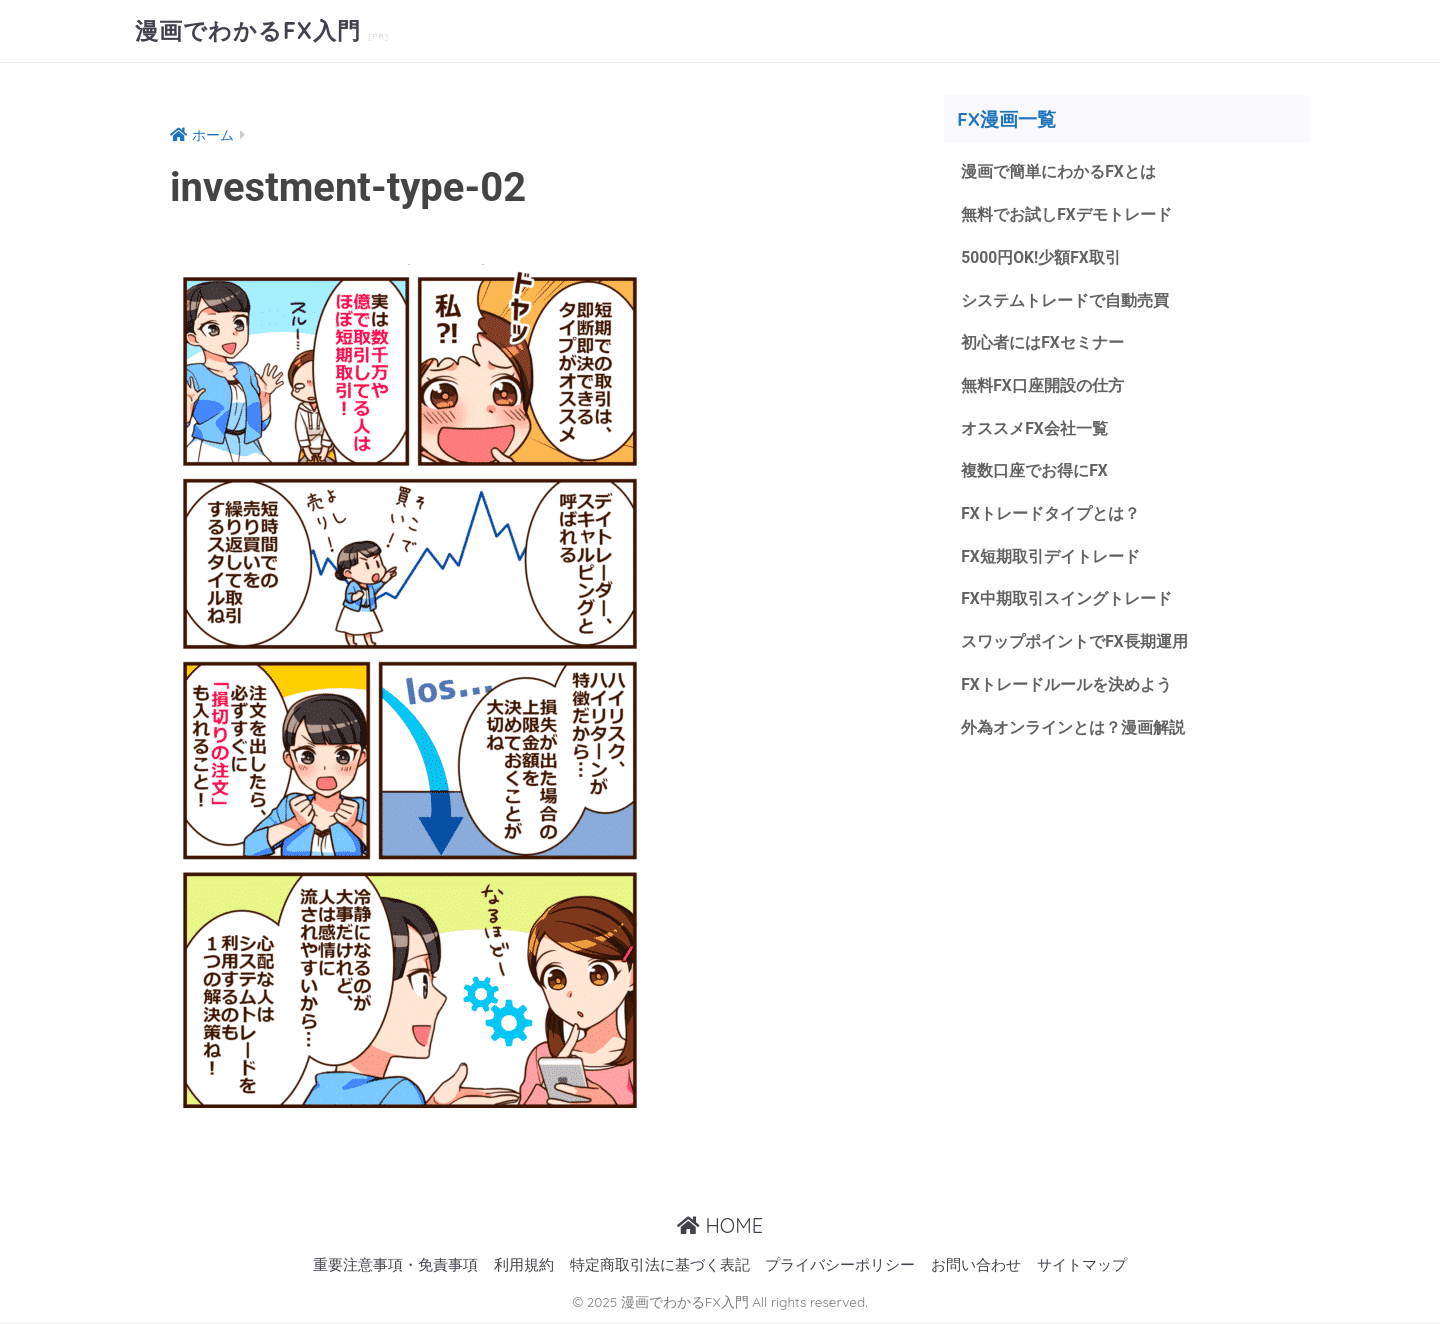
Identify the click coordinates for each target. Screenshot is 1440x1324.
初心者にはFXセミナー (1042, 342)
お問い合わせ (976, 1265)
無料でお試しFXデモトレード (1066, 214)
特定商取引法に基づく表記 (660, 1265)
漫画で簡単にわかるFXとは (1058, 171)
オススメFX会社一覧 (1034, 428)
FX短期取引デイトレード (1050, 556)
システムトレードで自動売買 (1065, 300)
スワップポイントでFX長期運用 (1074, 641)
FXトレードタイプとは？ (1050, 513)
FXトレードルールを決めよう (1066, 684)
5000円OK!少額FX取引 (1041, 257)
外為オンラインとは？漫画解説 (1073, 727)
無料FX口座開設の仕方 (1042, 385)
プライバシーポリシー (840, 1265)
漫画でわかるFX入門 (251, 30)
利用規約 (524, 1265)
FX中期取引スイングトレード (1066, 598)
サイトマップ (1082, 1265)
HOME (720, 1225)
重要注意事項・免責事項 (395, 1265)
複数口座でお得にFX (1034, 470)
